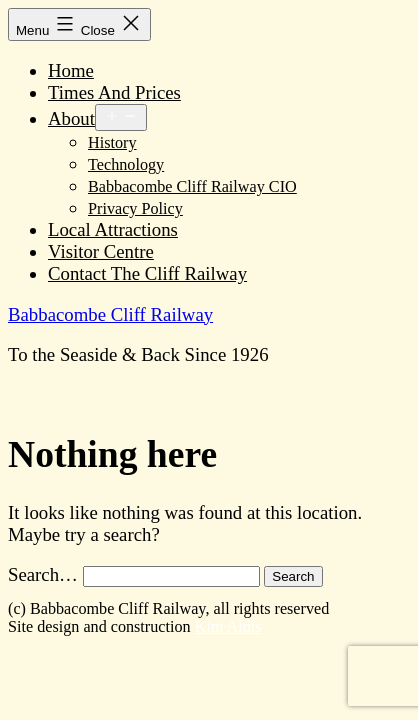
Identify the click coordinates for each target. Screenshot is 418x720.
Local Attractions (113, 229)
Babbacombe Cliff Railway (110, 314)
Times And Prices (114, 92)
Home (71, 70)
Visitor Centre (101, 251)
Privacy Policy (135, 209)
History (112, 143)
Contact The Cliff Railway (147, 273)
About (71, 118)
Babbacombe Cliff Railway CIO (192, 187)
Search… (43, 574)
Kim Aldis (228, 626)
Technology (126, 165)
